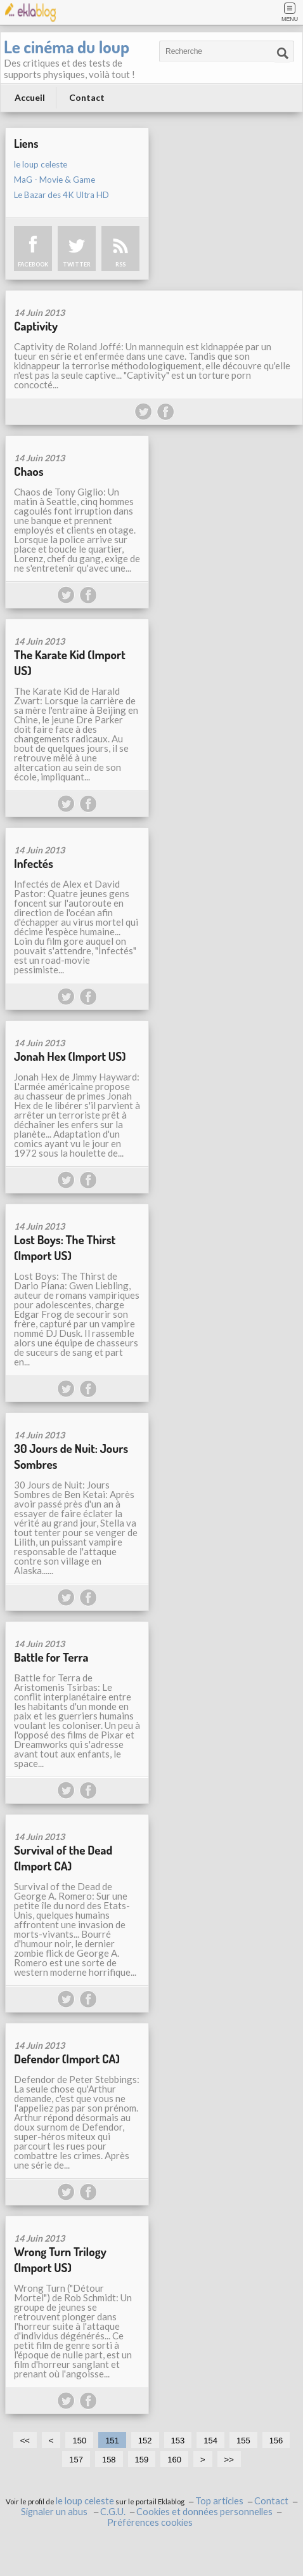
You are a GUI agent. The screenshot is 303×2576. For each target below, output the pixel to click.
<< (25, 2440)
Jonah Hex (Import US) (70, 1056)
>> (229, 2459)
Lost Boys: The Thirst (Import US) (64, 1247)
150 (79, 2440)
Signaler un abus (55, 2511)
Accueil (30, 97)
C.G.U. (113, 2511)
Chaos (29, 471)
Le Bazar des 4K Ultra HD (61, 195)
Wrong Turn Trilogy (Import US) (60, 2259)
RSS (120, 264)
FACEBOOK (33, 264)
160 (174, 2459)
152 (145, 2440)
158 (109, 2459)
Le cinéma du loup (66, 46)
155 (243, 2440)
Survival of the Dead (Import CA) (63, 1858)
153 (178, 2440)
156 (276, 2440)
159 (142, 2459)
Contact (87, 97)
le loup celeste (40, 164)
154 (210, 2440)
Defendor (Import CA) (67, 2059)
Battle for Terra (51, 1657)
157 (76, 2459)
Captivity (36, 326)
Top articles (219, 2500)
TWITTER (77, 264)
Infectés (33, 863)
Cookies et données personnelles (204, 2511)
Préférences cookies (150, 2522)
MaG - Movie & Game (54, 179)
